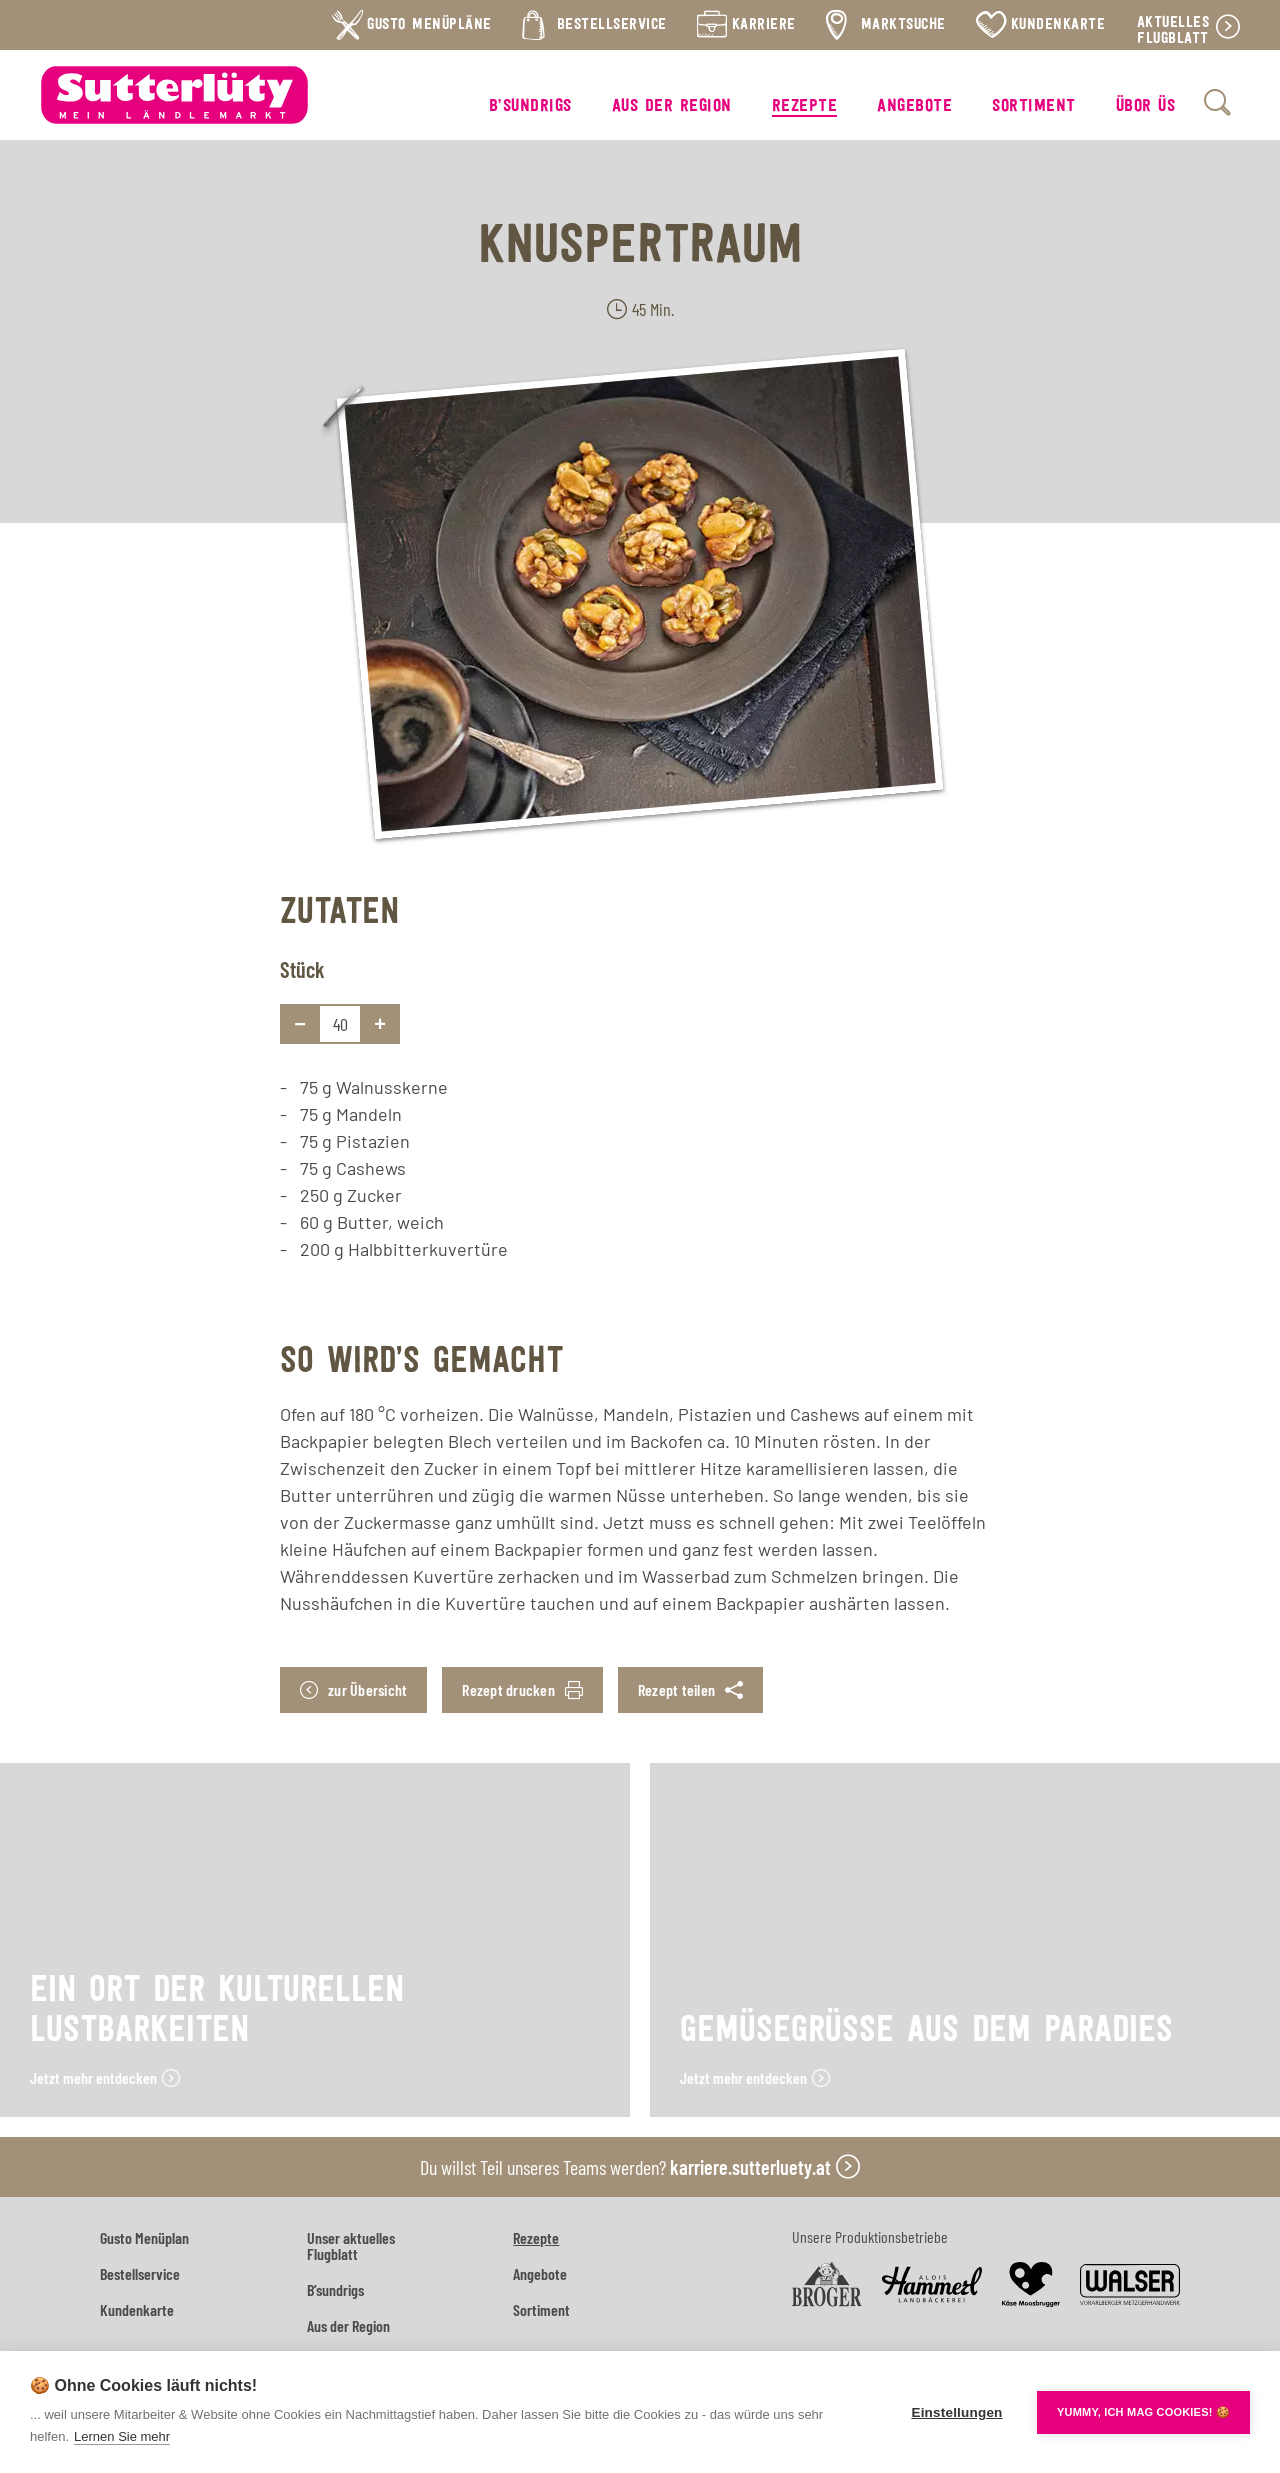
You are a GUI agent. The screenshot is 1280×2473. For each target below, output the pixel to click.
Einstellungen (956, 2412)
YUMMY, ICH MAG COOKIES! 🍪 (1143, 2412)
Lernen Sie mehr (122, 2436)
